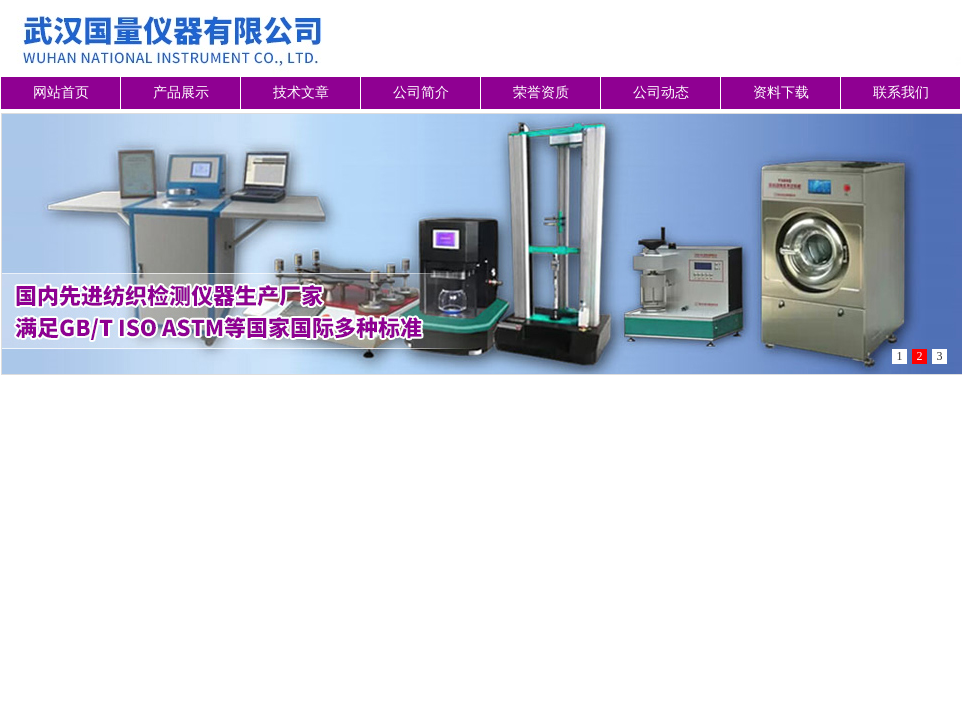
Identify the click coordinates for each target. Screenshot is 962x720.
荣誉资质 (541, 92)
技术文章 (301, 92)
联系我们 (901, 92)
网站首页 (61, 92)
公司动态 (661, 92)
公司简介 (421, 92)
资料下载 (781, 92)
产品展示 (181, 92)
